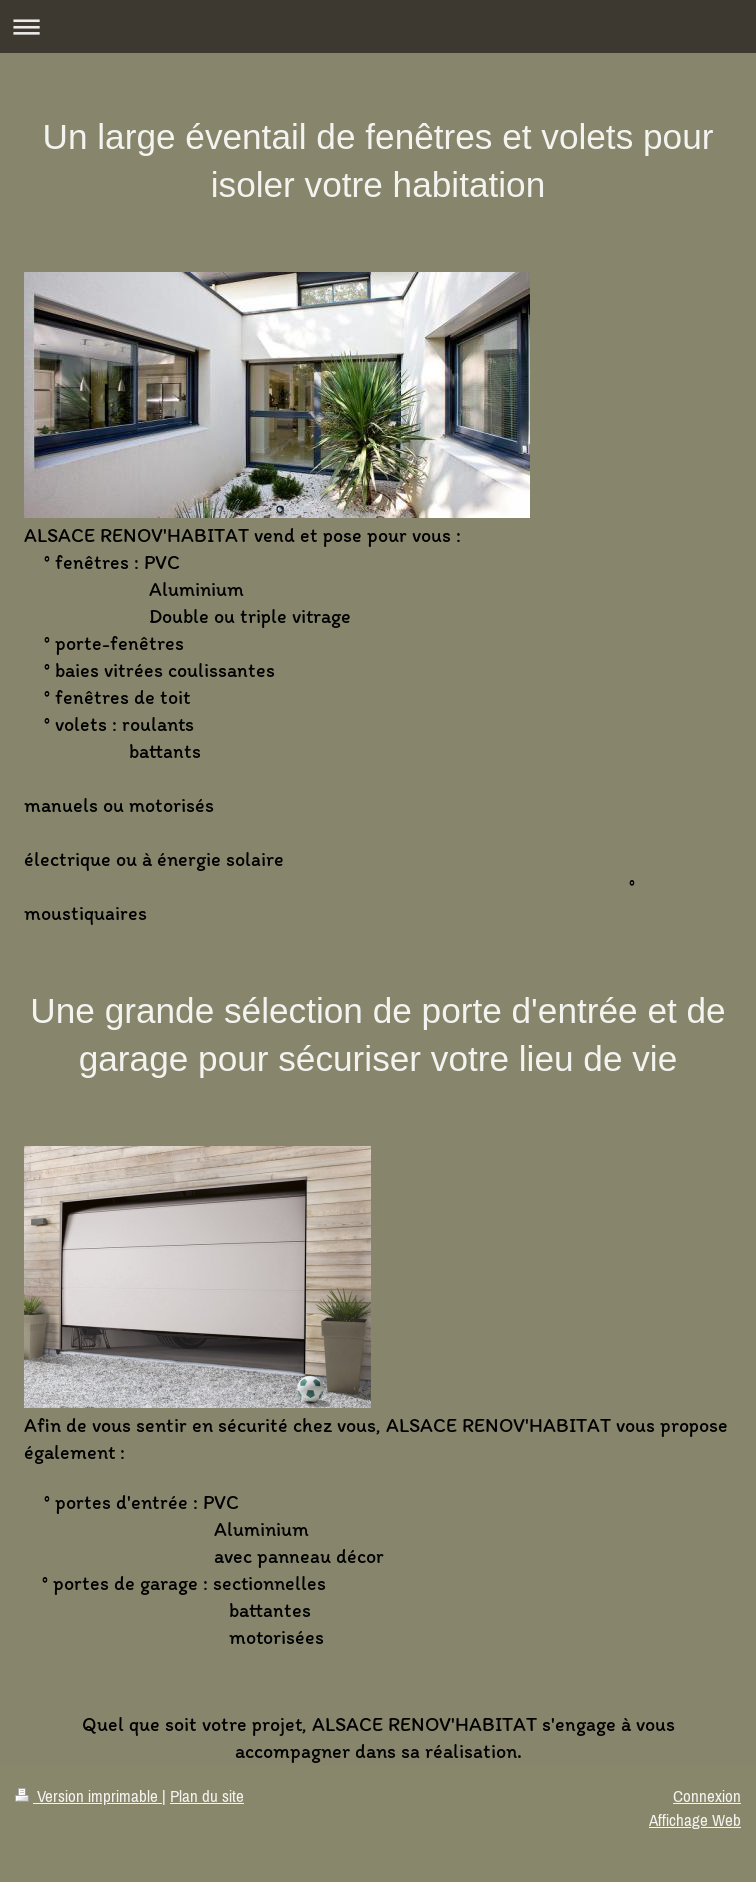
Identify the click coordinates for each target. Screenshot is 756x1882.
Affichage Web (695, 1820)
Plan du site (207, 1796)
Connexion (707, 1796)
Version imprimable (88, 1796)
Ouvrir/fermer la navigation (378, 26)
